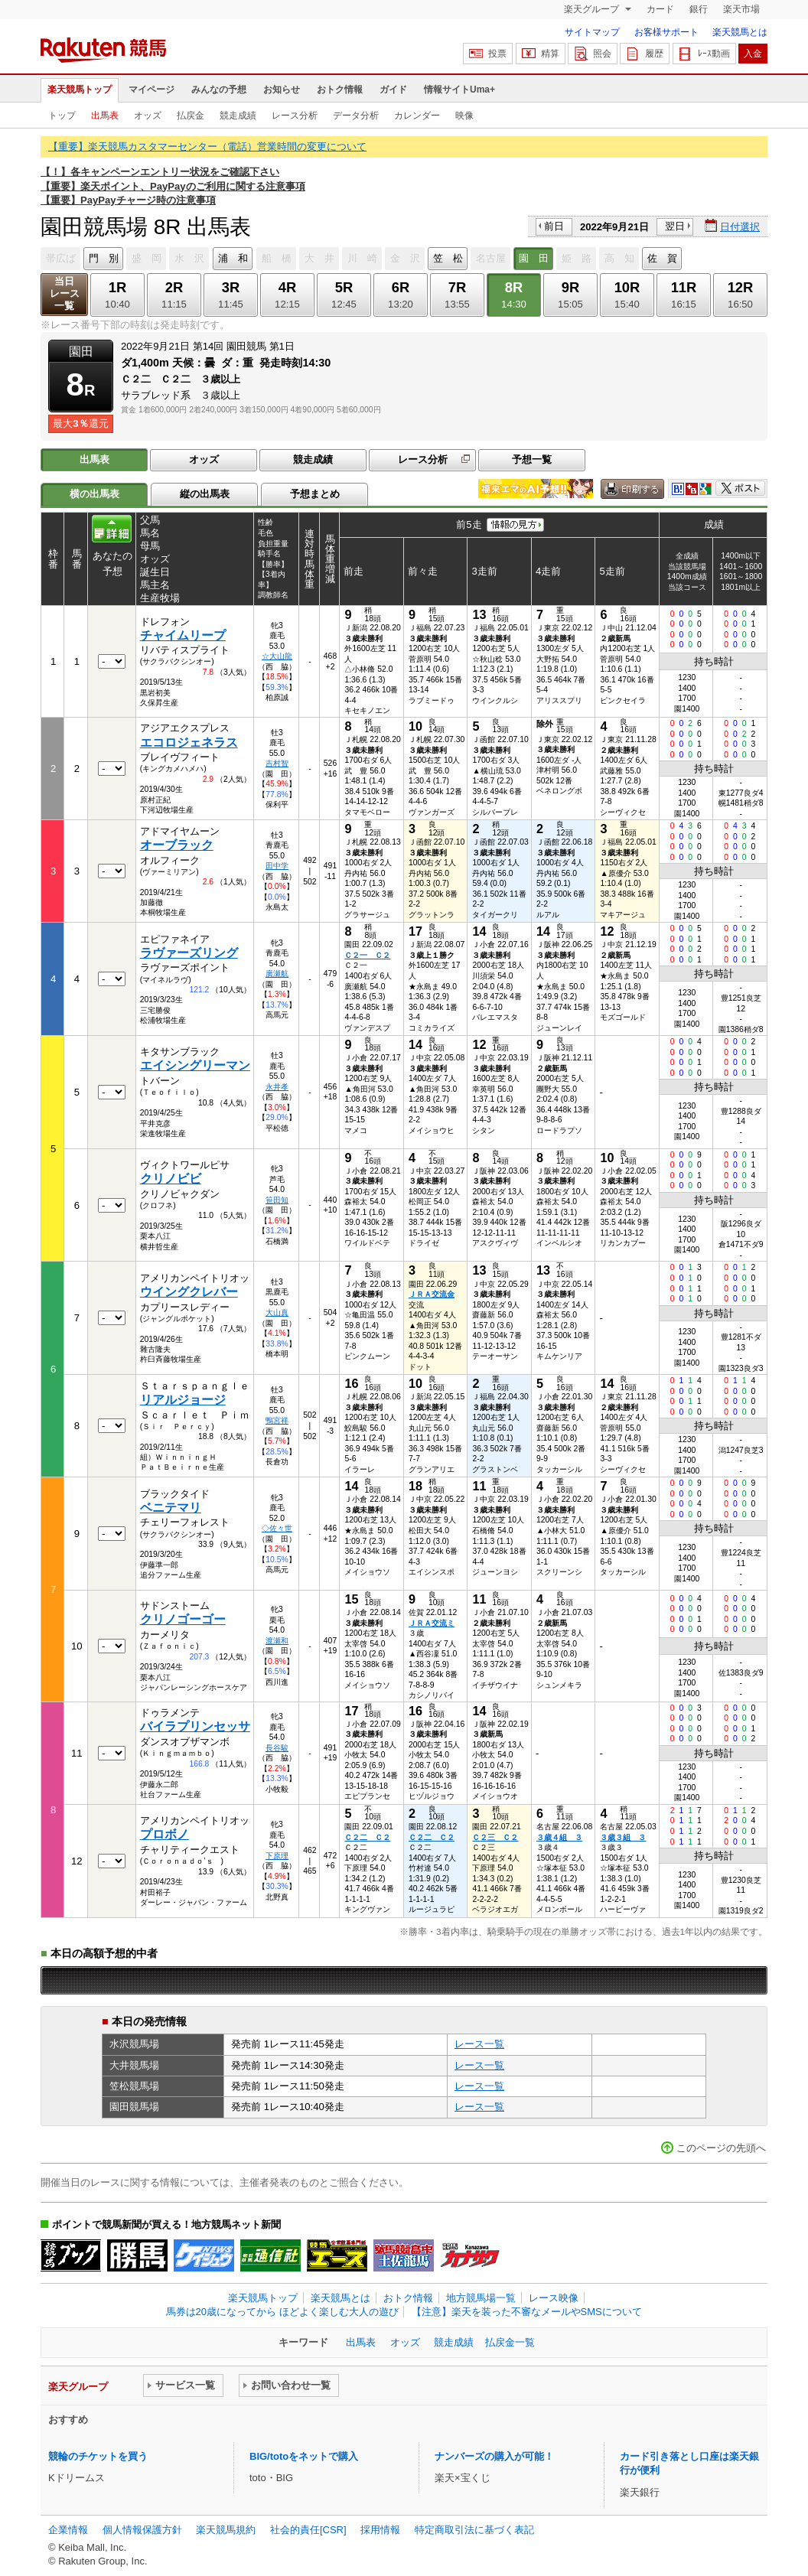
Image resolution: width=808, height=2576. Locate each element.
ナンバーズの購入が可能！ (494, 2456)
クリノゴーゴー (183, 1619)
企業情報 (68, 2529)
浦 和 (233, 258)
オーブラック (176, 845)
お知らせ (281, 89)
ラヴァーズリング (189, 952)
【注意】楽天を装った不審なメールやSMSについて (527, 2311)
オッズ (147, 115)
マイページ (151, 89)
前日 (554, 226)
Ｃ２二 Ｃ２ (367, 1837)
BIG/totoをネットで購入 (303, 2456)
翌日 (675, 226)
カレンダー (417, 115)
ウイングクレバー (189, 1291)
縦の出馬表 (205, 494)
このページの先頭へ (721, 2148)
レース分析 (295, 115)
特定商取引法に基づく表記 (474, 2529)
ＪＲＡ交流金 (431, 1294)
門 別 (104, 258)
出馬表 (105, 115)
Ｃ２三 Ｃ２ (495, 1837)
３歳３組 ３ (623, 1837)
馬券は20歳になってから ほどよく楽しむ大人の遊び (282, 2311)
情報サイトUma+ (459, 89)
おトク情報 (340, 89)
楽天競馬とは (739, 32)
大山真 (277, 1312)
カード (660, 9)
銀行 (698, 9)
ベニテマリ (170, 1507)
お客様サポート (666, 32)
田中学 (277, 865)
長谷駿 (277, 1748)
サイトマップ (592, 32)
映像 (464, 115)
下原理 (277, 1855)
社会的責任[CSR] (308, 2529)
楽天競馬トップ (79, 89)
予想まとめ (315, 494)
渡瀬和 (277, 1640)
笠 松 (448, 258)
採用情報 (380, 2529)
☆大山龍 (277, 656)
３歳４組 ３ (559, 1837)
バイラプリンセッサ (195, 1726)
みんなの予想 (218, 89)
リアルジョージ (183, 1399)
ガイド (393, 89)
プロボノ (164, 1834)
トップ (62, 115)
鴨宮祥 (277, 1420)
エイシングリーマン (195, 1065)
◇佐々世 (277, 1528)
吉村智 (277, 763)
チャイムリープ (183, 635)
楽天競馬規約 (226, 2529)
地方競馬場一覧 (481, 2298)
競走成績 (238, 115)
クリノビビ (170, 1178)
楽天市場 (741, 9)
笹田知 (277, 1200)
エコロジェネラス (189, 742)
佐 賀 (662, 258)
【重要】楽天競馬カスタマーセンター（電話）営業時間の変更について (207, 146)
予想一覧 (532, 459)
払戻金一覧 (510, 2342)
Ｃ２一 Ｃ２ (367, 955)
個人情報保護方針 (142, 2529)
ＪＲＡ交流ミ (431, 1623)
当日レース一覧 (65, 293)
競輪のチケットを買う (98, 2456)
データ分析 (356, 115)
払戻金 (190, 115)
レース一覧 (479, 2044)
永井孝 (277, 1087)
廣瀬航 (277, 973)
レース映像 (553, 2298)
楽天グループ (592, 9)
